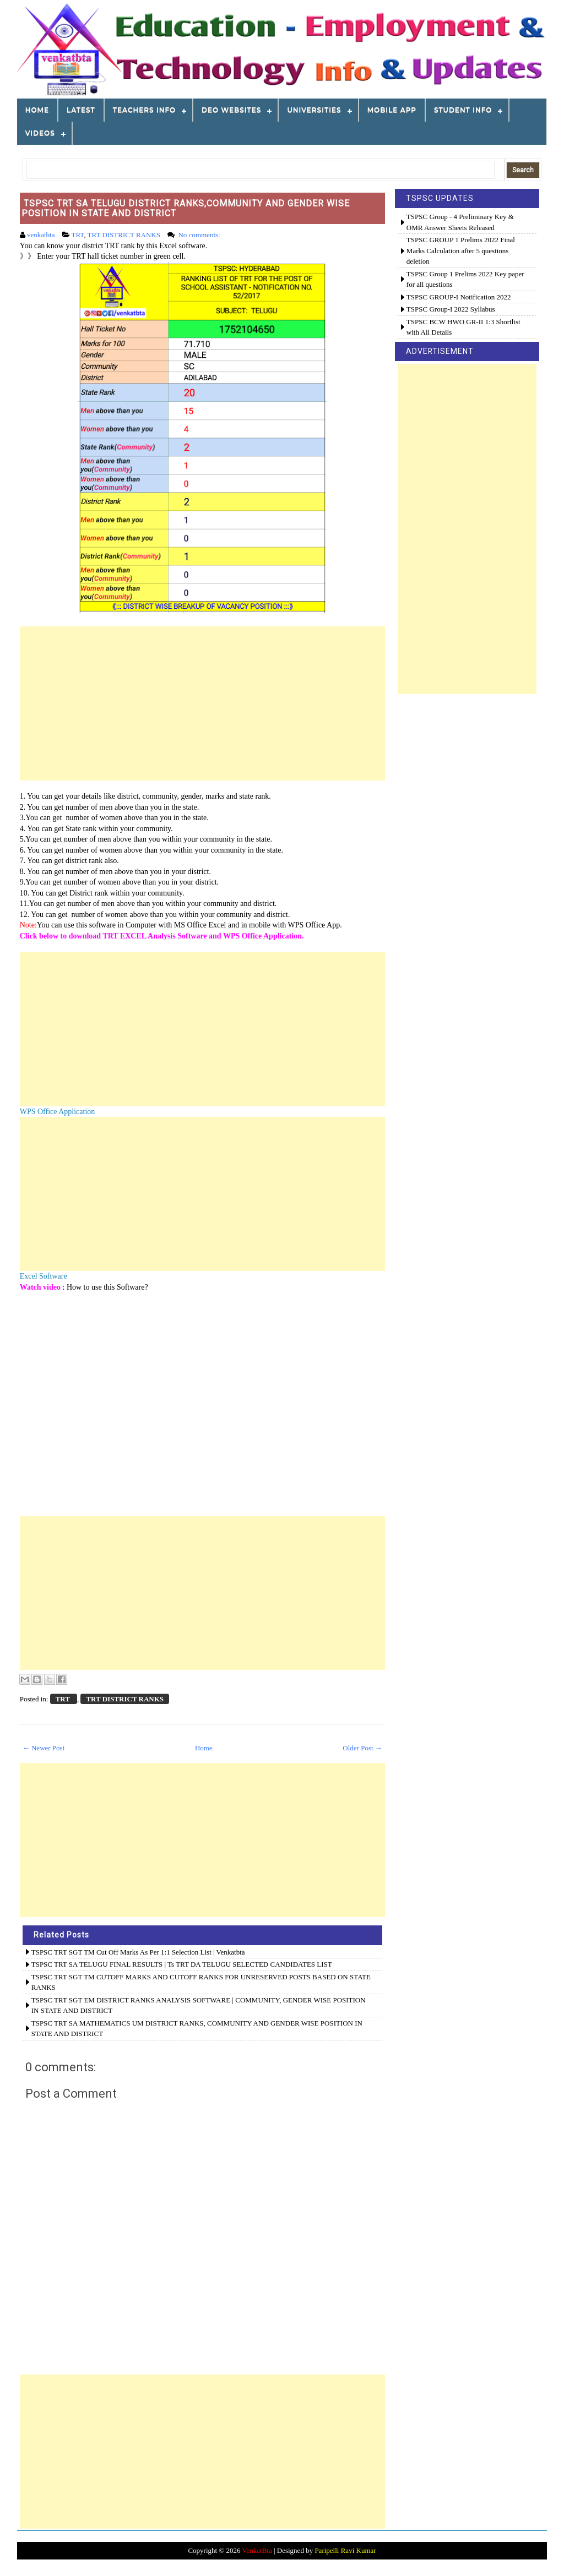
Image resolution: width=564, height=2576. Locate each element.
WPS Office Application (57, 1111)
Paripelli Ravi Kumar (345, 2550)
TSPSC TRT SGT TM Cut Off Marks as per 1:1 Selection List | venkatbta (138, 1952)
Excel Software (43, 1276)
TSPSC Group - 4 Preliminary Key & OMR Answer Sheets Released (460, 222)
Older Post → (362, 1748)
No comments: (199, 235)
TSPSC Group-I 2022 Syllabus (450, 309)
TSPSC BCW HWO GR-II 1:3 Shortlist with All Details (463, 327)
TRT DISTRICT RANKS (124, 235)
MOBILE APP (391, 110)
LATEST (81, 110)
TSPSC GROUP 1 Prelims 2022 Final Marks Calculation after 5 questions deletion (460, 250)
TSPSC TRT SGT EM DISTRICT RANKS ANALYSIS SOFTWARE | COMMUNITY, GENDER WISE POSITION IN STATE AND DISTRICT (198, 2005)
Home (37, 110)
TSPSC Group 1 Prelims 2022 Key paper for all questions (465, 279)
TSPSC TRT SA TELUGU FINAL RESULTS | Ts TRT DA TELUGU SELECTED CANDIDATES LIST (181, 1964)
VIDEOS (40, 133)
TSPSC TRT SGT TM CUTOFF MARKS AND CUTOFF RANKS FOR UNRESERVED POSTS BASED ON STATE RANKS (201, 1982)
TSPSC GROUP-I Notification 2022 (458, 297)
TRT (78, 235)
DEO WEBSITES (231, 110)
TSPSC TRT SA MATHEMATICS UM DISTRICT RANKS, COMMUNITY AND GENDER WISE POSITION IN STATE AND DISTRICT (196, 2028)
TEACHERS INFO (144, 110)
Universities (314, 110)
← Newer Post (44, 1748)
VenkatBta (257, 2550)
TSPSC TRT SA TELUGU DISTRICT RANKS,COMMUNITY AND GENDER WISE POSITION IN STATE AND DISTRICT (185, 208)
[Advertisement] (202, 703)
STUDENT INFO (463, 110)
